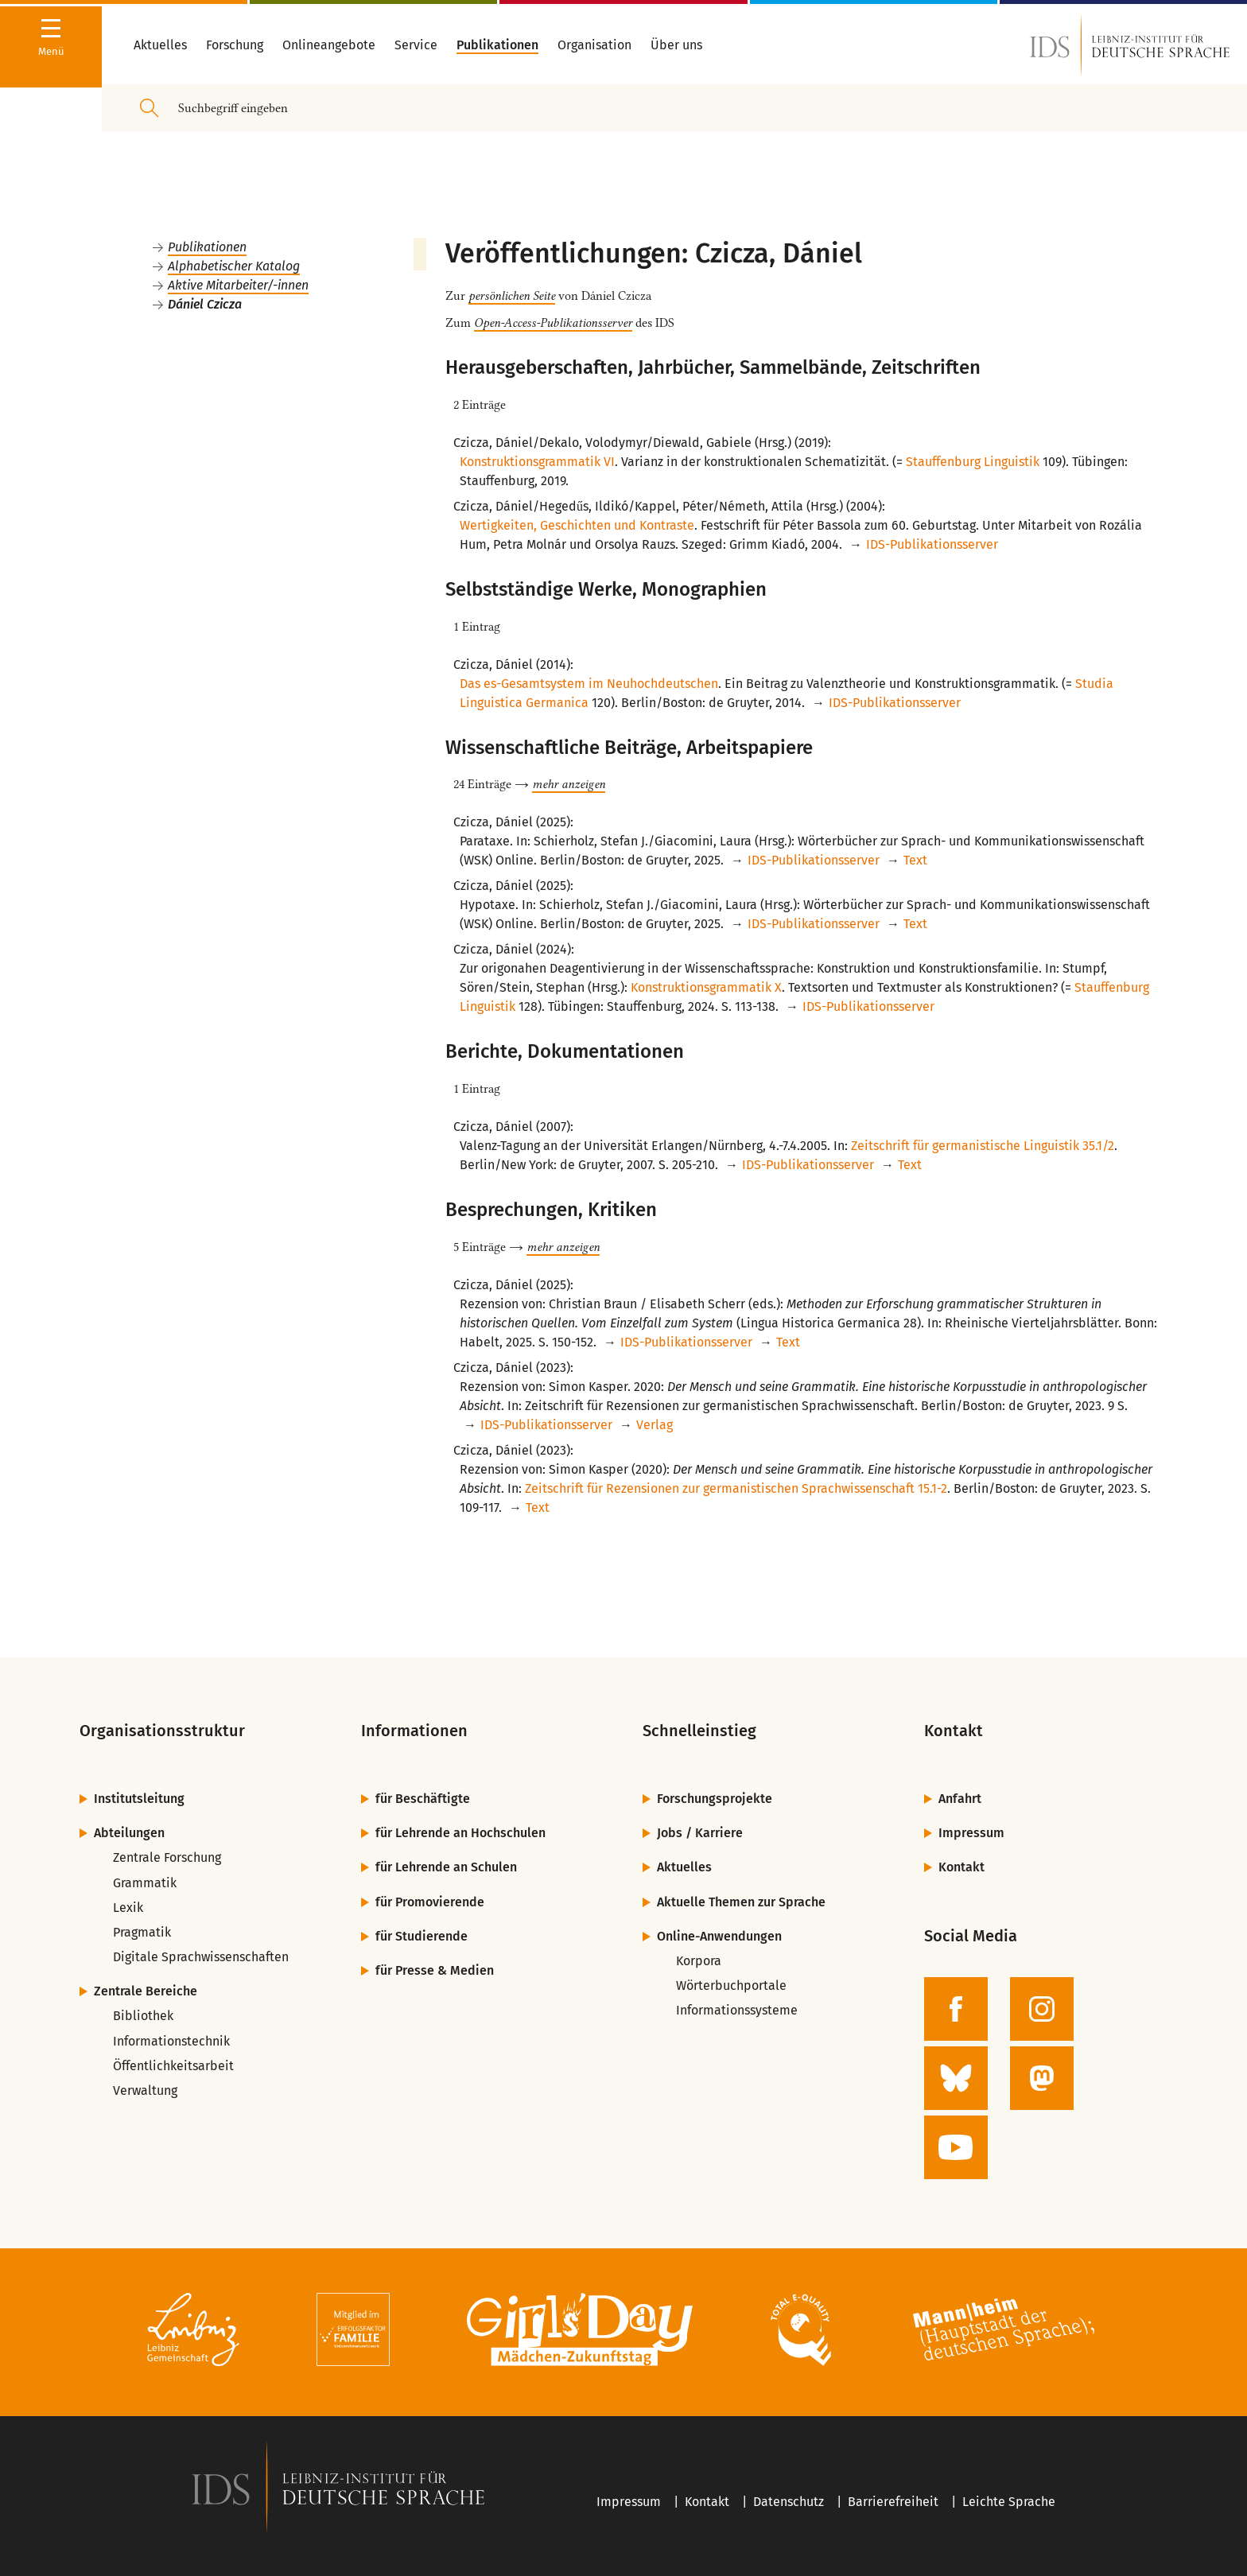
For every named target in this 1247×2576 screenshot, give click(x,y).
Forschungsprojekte (714, 1798)
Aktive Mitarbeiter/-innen (238, 285)
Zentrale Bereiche (145, 1991)
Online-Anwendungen (719, 1936)
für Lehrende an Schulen (446, 1867)
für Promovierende (429, 1902)
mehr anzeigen (568, 784)
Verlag (654, 1424)
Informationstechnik (171, 2041)
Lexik (128, 1907)
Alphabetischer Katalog (234, 266)
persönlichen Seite (511, 296)
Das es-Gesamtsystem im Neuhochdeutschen (589, 683)
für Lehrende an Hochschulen (460, 1832)
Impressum (971, 1832)
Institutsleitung (139, 1798)
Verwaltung (145, 2090)
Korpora (698, 1960)
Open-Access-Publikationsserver (553, 323)
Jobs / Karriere (700, 1832)
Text (915, 860)
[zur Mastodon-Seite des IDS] (1042, 2078)
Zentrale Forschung (167, 1857)
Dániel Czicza (205, 304)
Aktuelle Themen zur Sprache (741, 1902)
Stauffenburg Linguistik (972, 461)
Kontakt (961, 1867)
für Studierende (421, 1936)
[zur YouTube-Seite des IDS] (956, 2147)
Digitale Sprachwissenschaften (201, 1956)
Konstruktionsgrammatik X (706, 987)
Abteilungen (129, 1832)
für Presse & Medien (434, 1970)
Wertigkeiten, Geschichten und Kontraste (577, 525)
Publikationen (207, 246)
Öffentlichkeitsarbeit (173, 2065)
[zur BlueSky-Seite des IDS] (956, 2078)
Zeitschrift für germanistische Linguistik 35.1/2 (982, 1145)
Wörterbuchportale (731, 1985)
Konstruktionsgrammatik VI (537, 461)
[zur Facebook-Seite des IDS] (956, 2009)
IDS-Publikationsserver (932, 544)
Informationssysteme (737, 2010)
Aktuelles (684, 1867)
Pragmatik (142, 1932)
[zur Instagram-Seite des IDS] (1042, 2009)
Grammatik (145, 1882)
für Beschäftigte (422, 1798)
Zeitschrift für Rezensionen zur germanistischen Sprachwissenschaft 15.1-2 (736, 1488)
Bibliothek (143, 2015)
